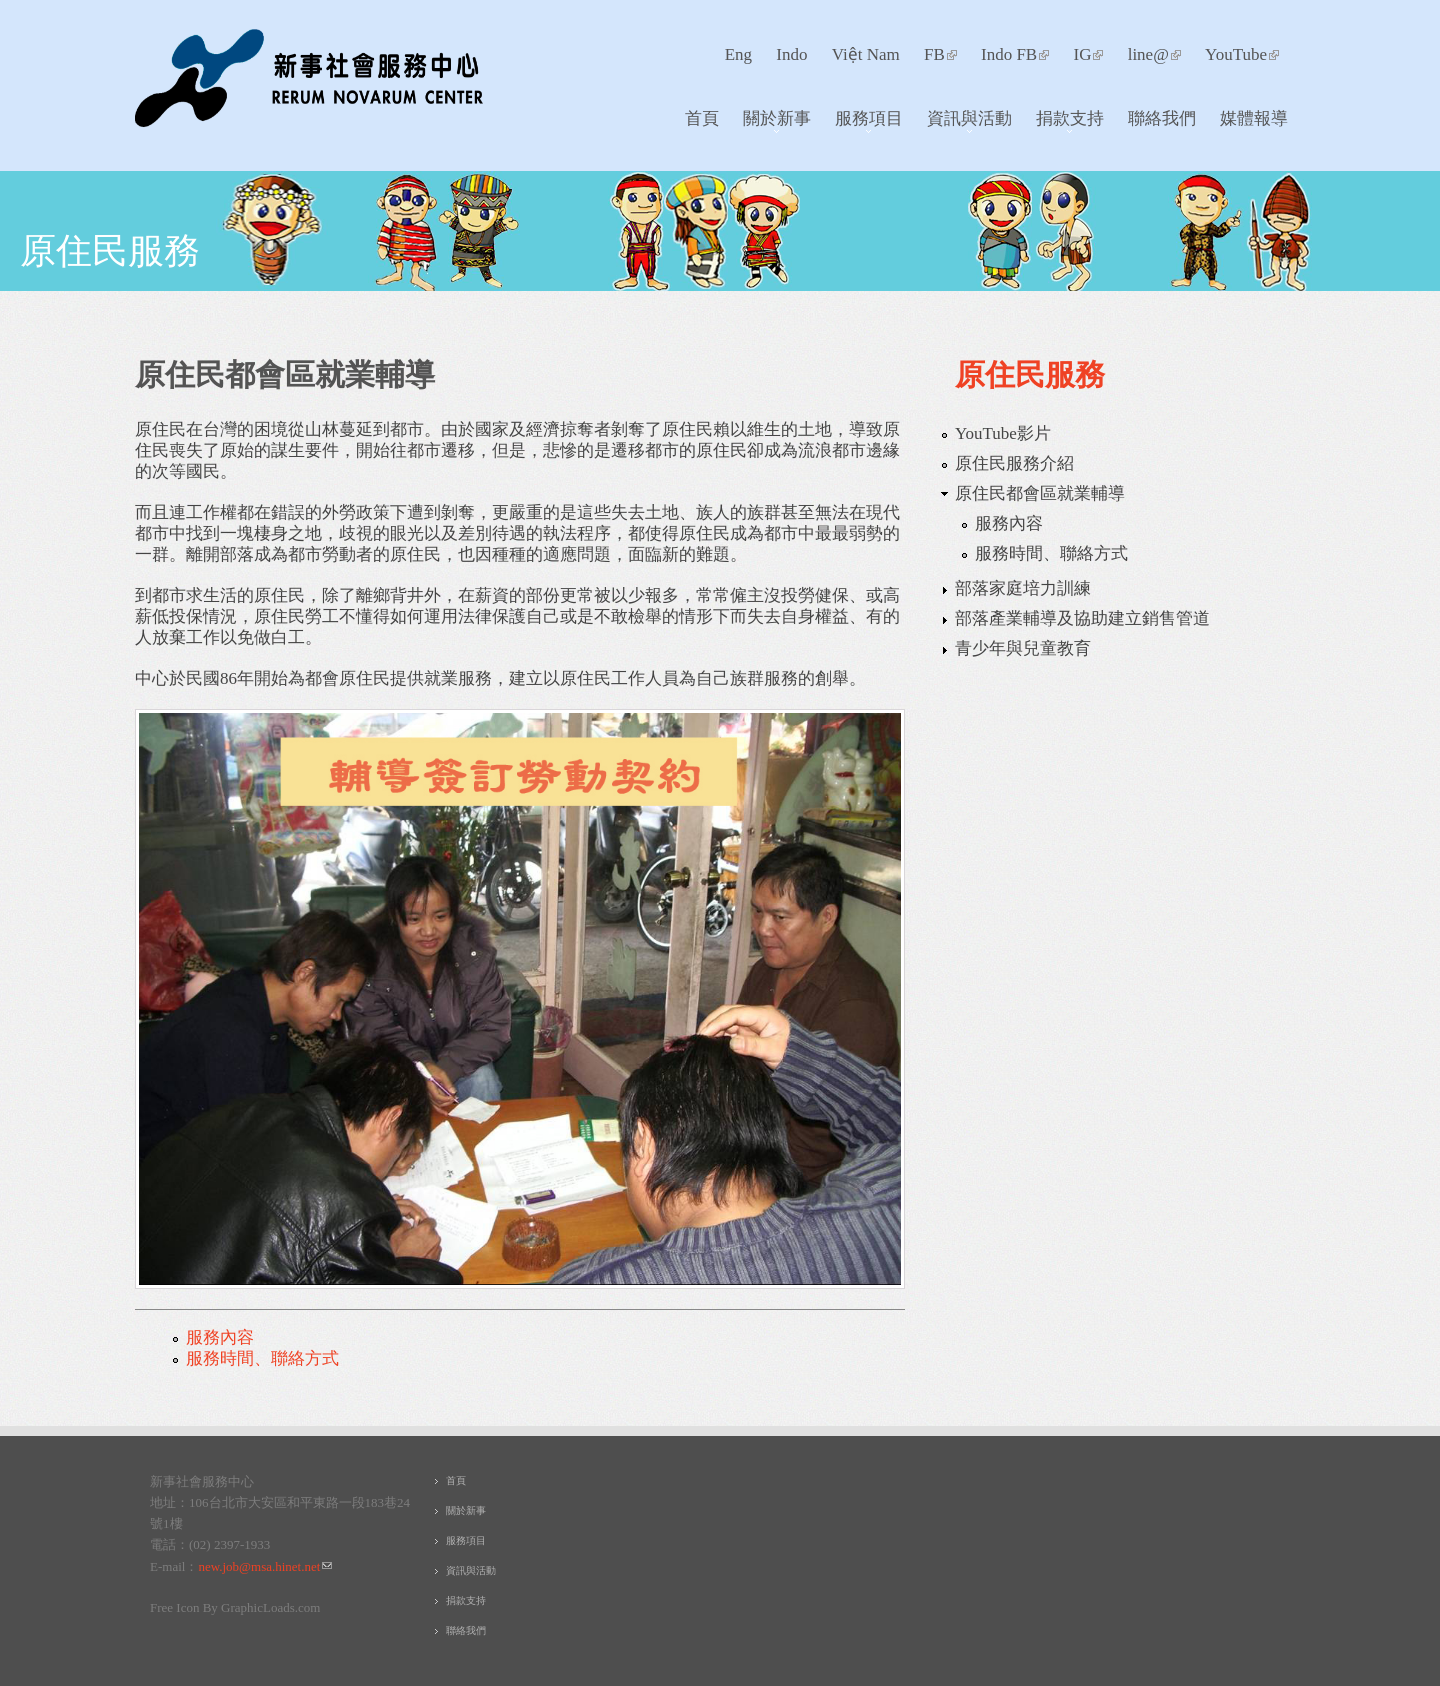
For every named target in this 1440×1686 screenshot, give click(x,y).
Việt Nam (866, 54)
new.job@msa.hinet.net (265, 1566)
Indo (791, 54)
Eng (738, 54)
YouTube (1242, 54)
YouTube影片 (1003, 433)
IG (1088, 54)
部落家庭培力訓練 (1023, 588)
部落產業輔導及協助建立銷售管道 (1082, 618)
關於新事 (771, 122)
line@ (1154, 54)
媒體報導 (1254, 117)
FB (940, 54)
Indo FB (1015, 54)
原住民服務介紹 (1014, 463)
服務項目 (863, 122)
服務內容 (220, 1337)
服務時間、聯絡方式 (262, 1358)
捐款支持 (1064, 122)
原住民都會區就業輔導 (1040, 493)
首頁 (702, 117)
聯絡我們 (1162, 117)
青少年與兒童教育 (1023, 648)
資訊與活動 (964, 122)
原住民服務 (110, 249)
